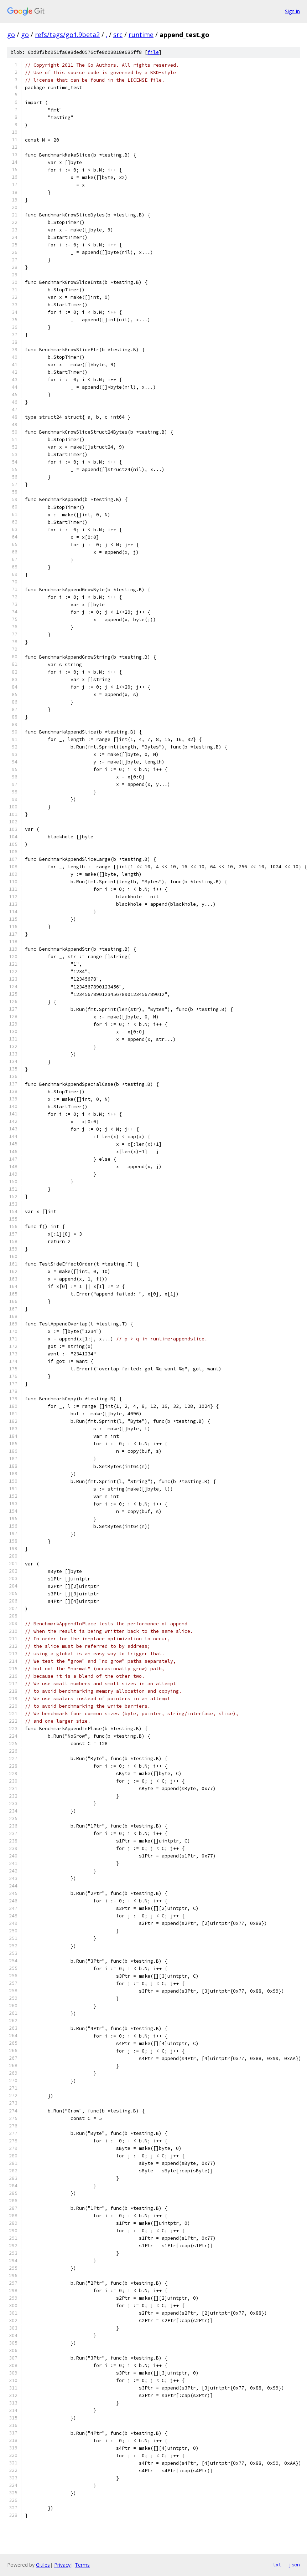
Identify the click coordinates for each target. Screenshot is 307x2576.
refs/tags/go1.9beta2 (67, 34)
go (11, 34)
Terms (82, 2564)
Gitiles (43, 2564)
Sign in (292, 11)
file (153, 52)
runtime (141, 34)
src (118, 34)
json (294, 2564)
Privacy (62, 2564)
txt (277, 2564)
